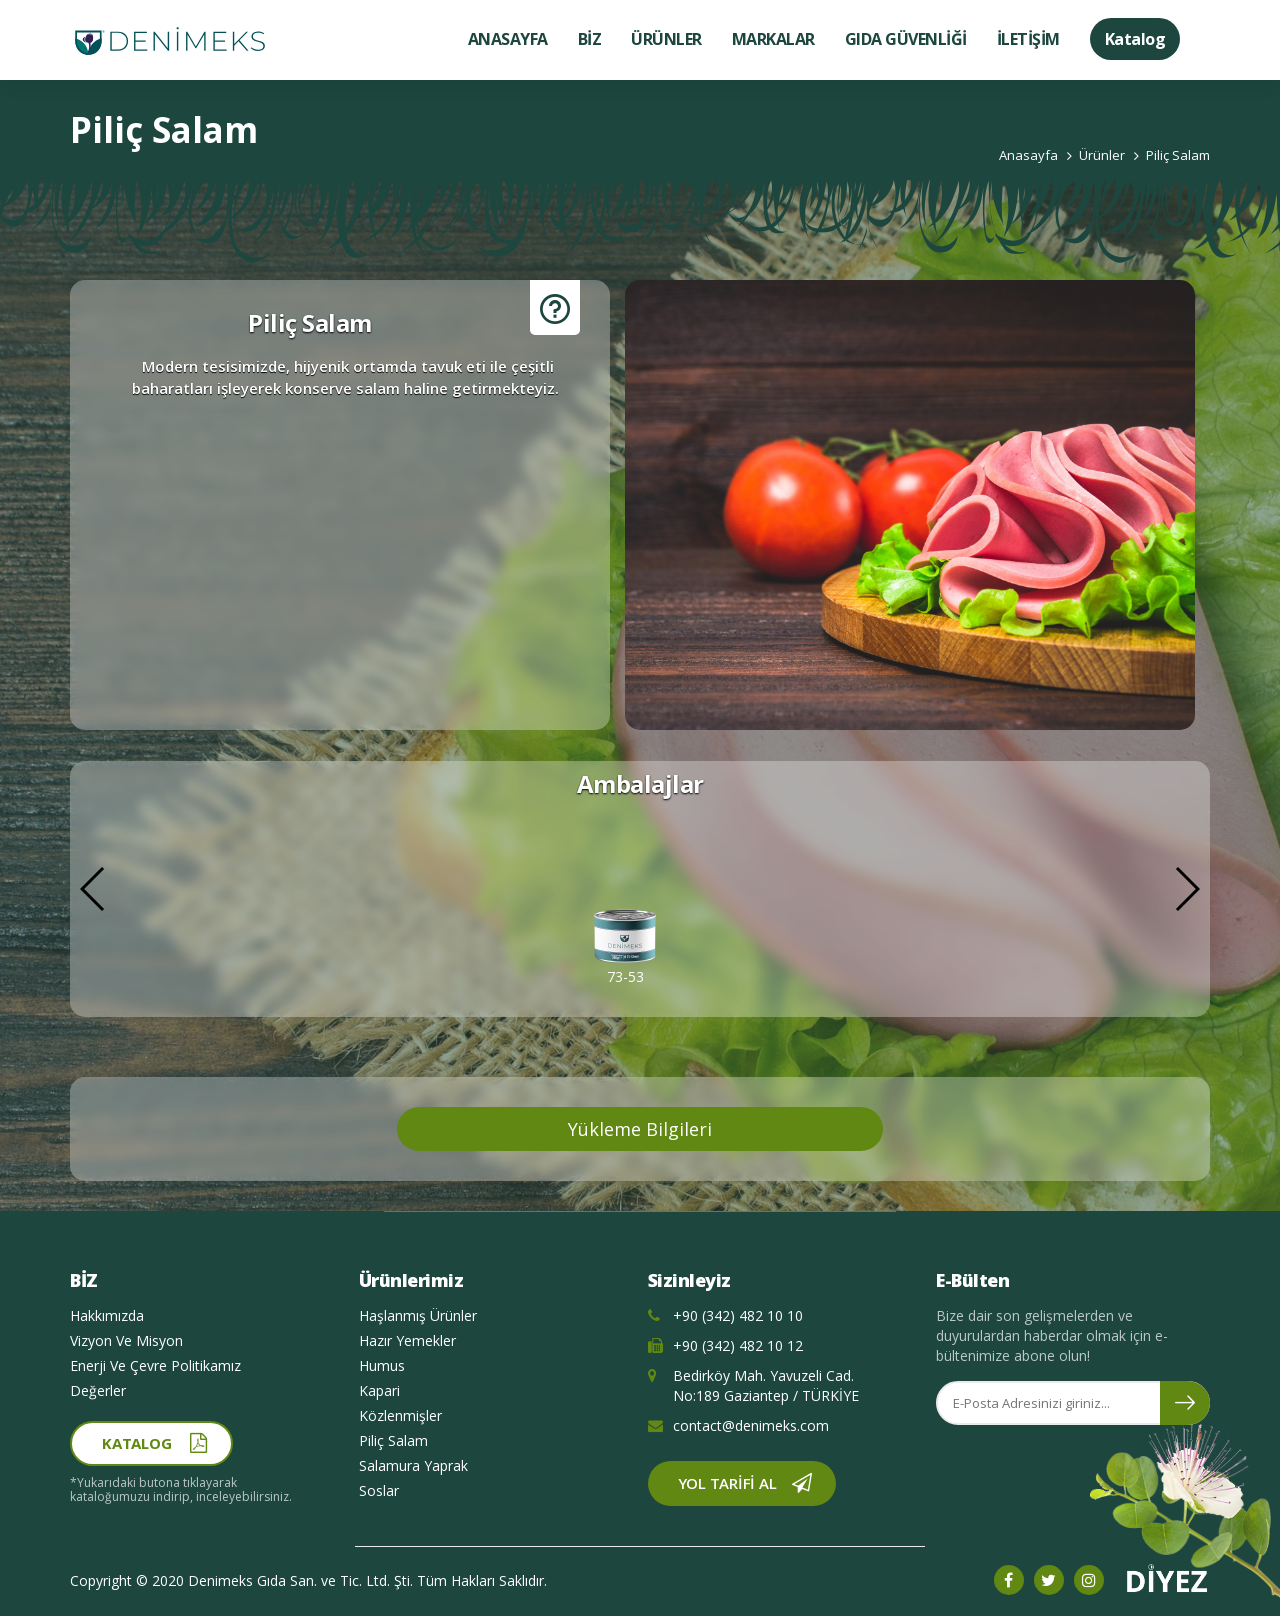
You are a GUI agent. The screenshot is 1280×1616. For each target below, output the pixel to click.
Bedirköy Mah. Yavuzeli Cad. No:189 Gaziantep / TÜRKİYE (753, 1385)
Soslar (379, 1490)
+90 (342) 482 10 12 (725, 1345)
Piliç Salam (1178, 155)
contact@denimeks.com (738, 1425)
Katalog (1135, 39)
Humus (382, 1365)
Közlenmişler (400, 1415)
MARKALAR (773, 39)
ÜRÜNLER (666, 39)
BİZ (590, 39)
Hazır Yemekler (407, 1340)
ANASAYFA (508, 39)
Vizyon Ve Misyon (126, 1340)
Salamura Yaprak (413, 1465)
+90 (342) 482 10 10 (725, 1315)
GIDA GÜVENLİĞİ (906, 39)
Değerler (98, 1390)
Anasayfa (1028, 155)
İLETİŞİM (1028, 39)
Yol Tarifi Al (727, 1483)
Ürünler (1102, 155)
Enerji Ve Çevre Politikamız (155, 1365)
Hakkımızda (107, 1315)
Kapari (379, 1390)
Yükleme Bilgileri (640, 1129)
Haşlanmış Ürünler (418, 1315)
